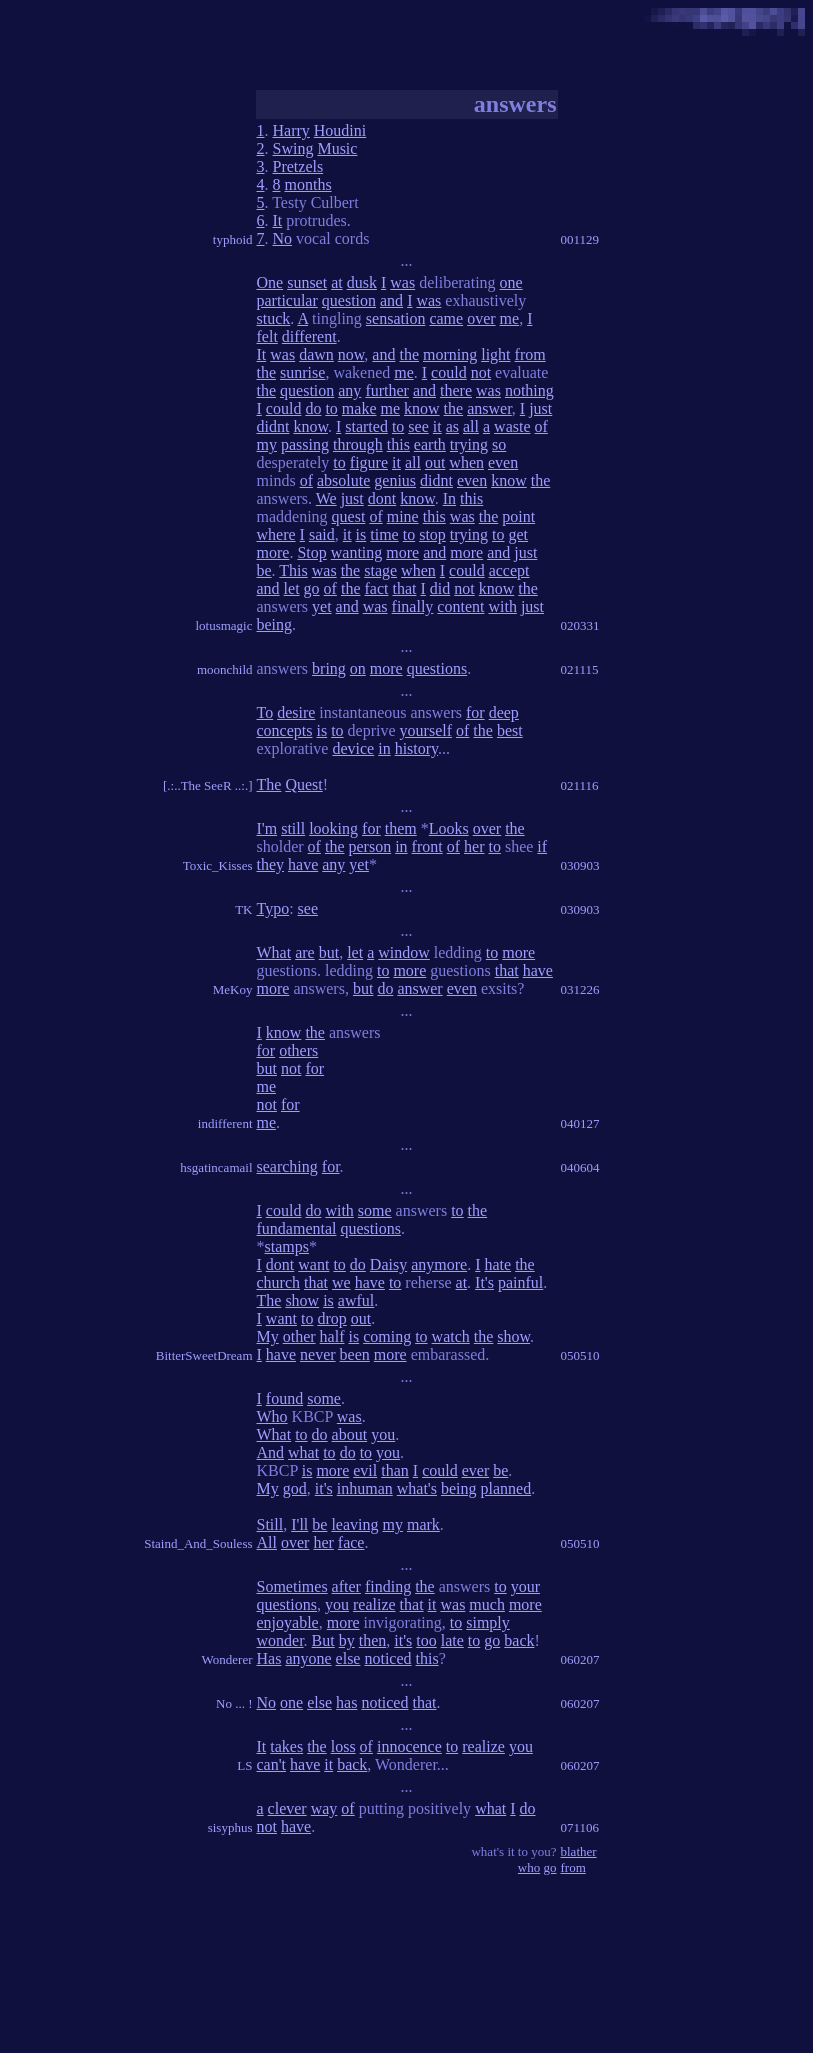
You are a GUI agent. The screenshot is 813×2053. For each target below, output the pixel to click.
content (460, 606)
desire (296, 712)
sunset (307, 282)
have (303, 864)
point (518, 516)
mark (423, 1524)
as (452, 426)
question (349, 300)
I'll (299, 1524)
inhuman (365, 1488)
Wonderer (227, 1659)
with (502, 606)
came (446, 318)
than (395, 1470)
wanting (357, 552)
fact (376, 588)
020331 (580, 625)
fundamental (297, 1228)
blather (579, 1851)
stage (380, 570)
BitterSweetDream (204, 1355)
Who (272, 1416)
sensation (396, 318)
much (487, 1604)
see (418, 426)
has (346, 1702)
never (318, 1354)
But (323, 1640)
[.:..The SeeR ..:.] (208, 785)
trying (469, 444)
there (456, 390)
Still (270, 1524)
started (366, 426)
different (309, 336)
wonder (280, 1640)
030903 (580, 865)
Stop (311, 552)
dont (382, 498)
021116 (580, 785)
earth (430, 444)
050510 (580, 1355)
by (347, 1640)
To (265, 712)
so (499, 444)
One (270, 282)
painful (520, 1282)
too (426, 1640)
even (503, 462)
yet (322, 606)
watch (451, 1336)
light (495, 354)
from (530, 354)
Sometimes (292, 1586)
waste (512, 426)
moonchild (225, 669)
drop (331, 1318)
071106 (580, 1827)
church (279, 1282)
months (308, 184)
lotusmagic (223, 625)
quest (349, 516)
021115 (580, 669)
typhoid (233, 239)
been (355, 1354)
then (373, 1640)
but (329, 952)
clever (287, 1808)
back (519, 1640)
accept (509, 570)
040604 (580, 1167)
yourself (426, 730)
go (312, 588)
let (292, 588)
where (276, 534)
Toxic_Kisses (218, 865)
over (481, 318)
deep (504, 712)
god (295, 1488)
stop (432, 534)
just (540, 408)
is (361, 534)
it (437, 426)
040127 (580, 1123)
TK (243, 909)
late (452, 1640)
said (322, 534)
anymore (439, 1264)
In (449, 498)
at (337, 282)
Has (269, 1658)
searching (287, 1166)
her (474, 846)
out (435, 462)
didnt (273, 426)
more (273, 552)
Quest (303, 784)
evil (365, 1470)
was (402, 282)
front (427, 846)
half (332, 1336)
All (267, 1542)
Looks (449, 828)
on (358, 668)
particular (287, 300)
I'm (267, 828)
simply (488, 1622)
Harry (291, 130)
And (271, 1452)
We (326, 498)
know (422, 408)
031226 (580, 989)
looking (333, 828)
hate (497, 1264)
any (349, 390)
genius (395, 480)
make (359, 408)
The (269, 784)
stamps (287, 1246)
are (305, 952)
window (404, 952)
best (510, 730)
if (542, 846)
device (353, 748)
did (440, 588)
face (351, 1542)
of (541, 426)
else (348, 1658)
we (341, 1282)
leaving (354, 1524)
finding (388, 1586)
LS (244, 1765)
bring (329, 668)
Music (337, 148)
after (346, 1586)
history (416, 748)
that (404, 588)
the (409, 354)
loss (343, 1746)
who (529, 1867)
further (387, 390)
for (475, 712)
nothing (529, 390)
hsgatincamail (216, 1167)
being (275, 624)
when (466, 462)
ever (476, 1470)
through (358, 444)
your (525, 1586)
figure (369, 462)
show (302, 1300)
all (471, 426)
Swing (293, 148)
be (264, 570)
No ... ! (234, 1703)
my (267, 444)
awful (356, 1300)
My (268, 1336)
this (398, 444)
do (313, 408)
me (510, 318)
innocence (409, 1746)
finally (413, 606)
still (293, 828)
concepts (285, 730)
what (303, 1452)
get (519, 534)
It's (484, 1282)
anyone (308, 1658)
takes (286, 1746)
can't (272, 1764)
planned (506, 1488)
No (283, 238)
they (271, 864)
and (391, 300)
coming (387, 1336)
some (375, 1210)
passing (305, 444)
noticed (387, 1658)
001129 (580, 239)
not (481, 372)
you (383, 1434)
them (401, 828)
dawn (316, 354)
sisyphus (230, 1827)
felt (267, 336)
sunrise (302, 372)
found (284, 1398)
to (331, 408)
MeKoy (233, 989)
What (274, 952)
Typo (273, 908)
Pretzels (298, 166)
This (293, 570)
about (350, 1434)
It (278, 220)
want (313, 1264)
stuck (274, 318)
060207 (580, 1659)
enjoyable (288, 1622)
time (384, 534)
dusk (362, 282)
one (511, 282)
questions (437, 668)
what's (417, 1488)
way (324, 1808)
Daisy (388, 1264)
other (299, 1336)
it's (324, 1488)
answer (489, 408)
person (369, 846)
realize (374, 1604)
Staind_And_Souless (198, 1543)
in (384, 748)
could (449, 372)
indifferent (225, 1123)
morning (450, 354)
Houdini (340, 130)
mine (403, 516)
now (351, 354)
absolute (343, 480)
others (298, 1050)
